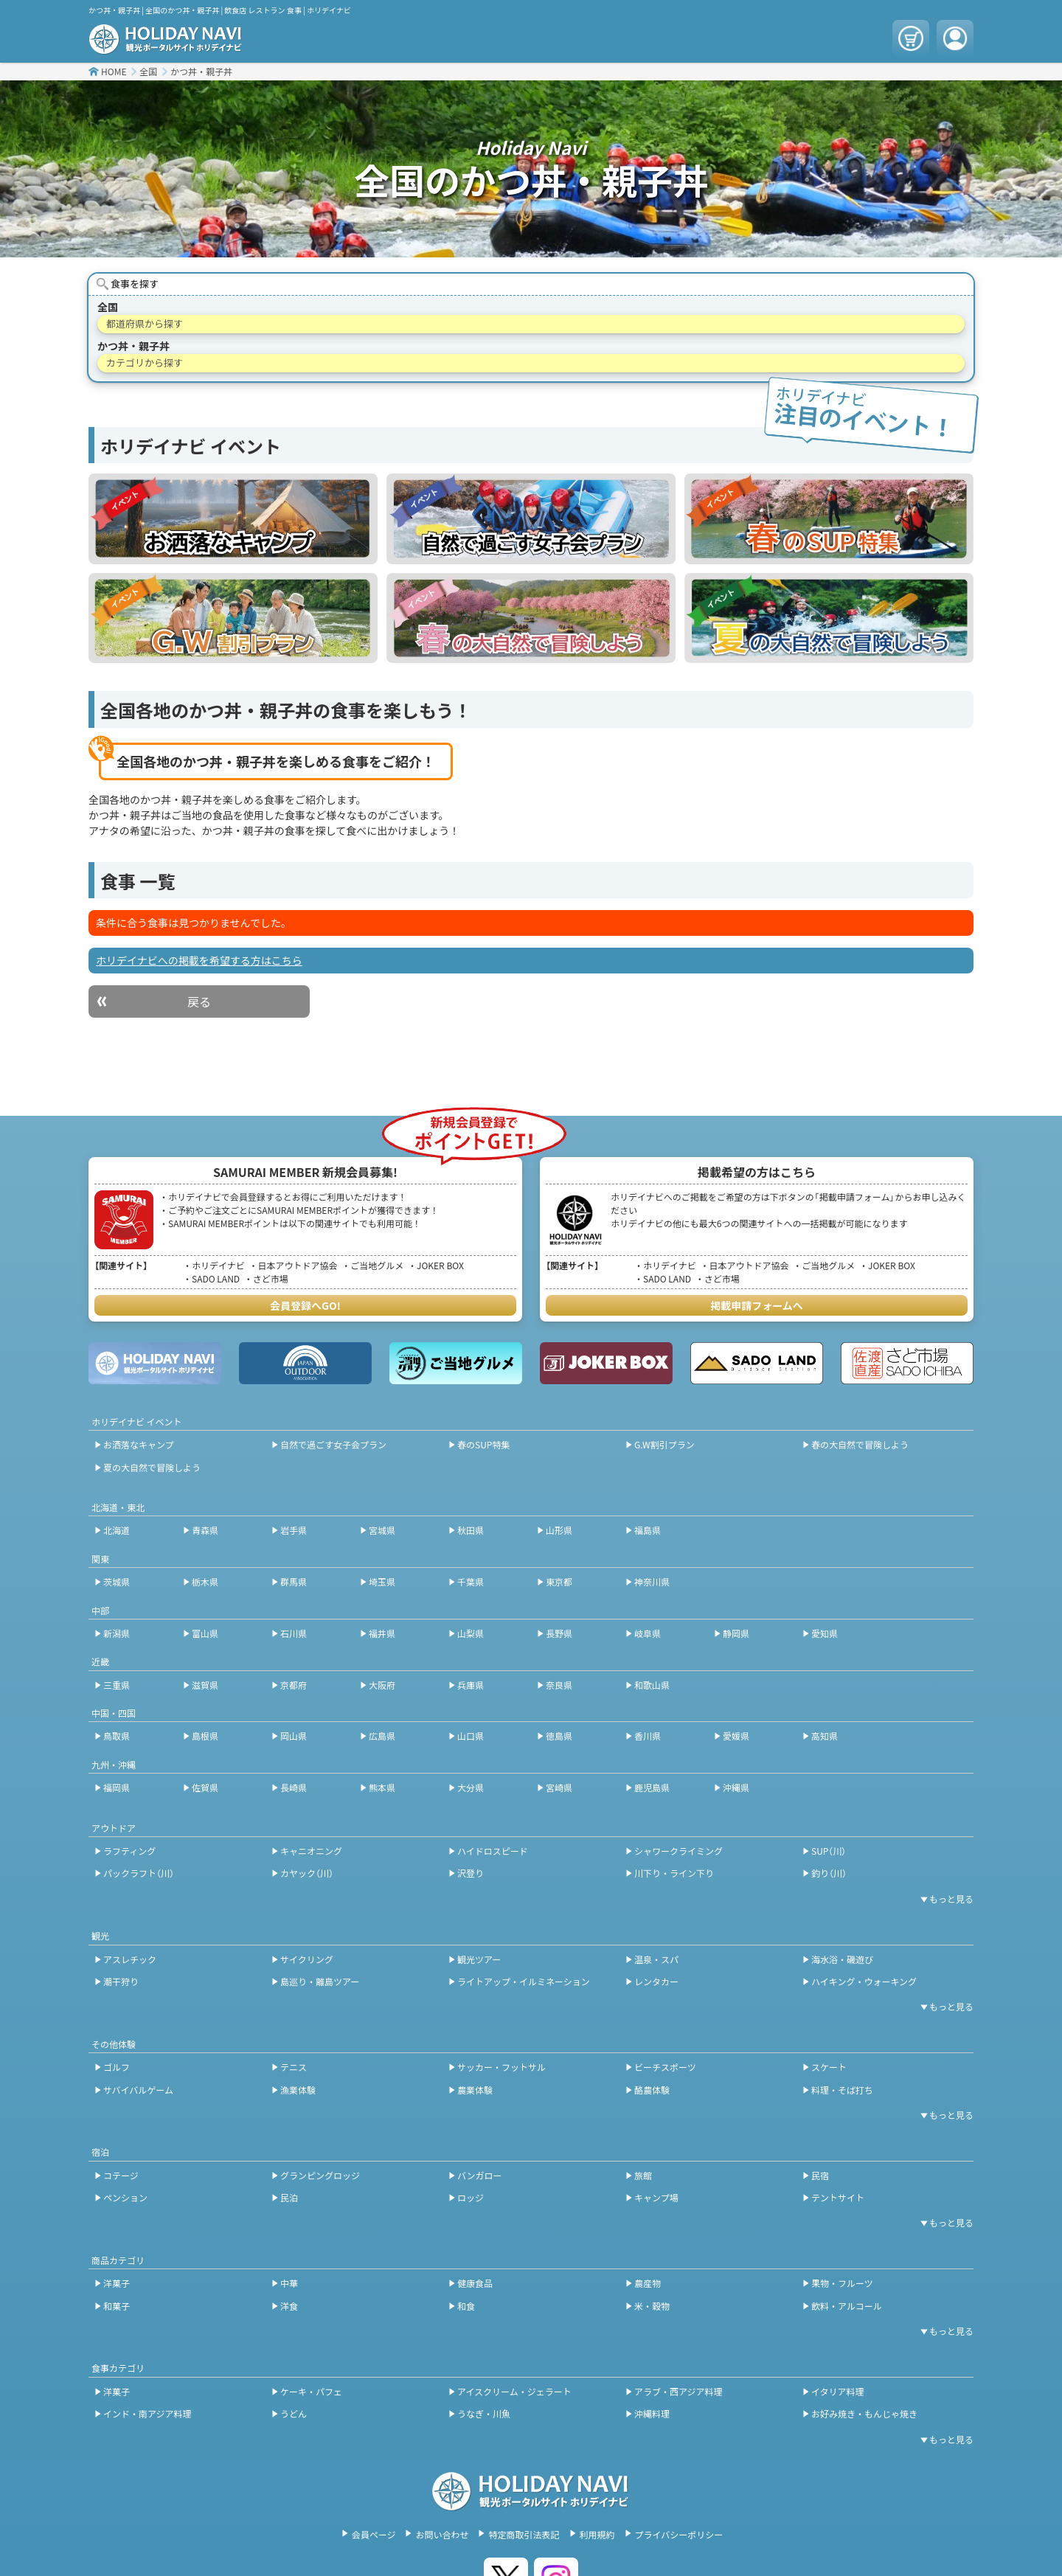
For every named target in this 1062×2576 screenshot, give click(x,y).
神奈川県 (652, 1581)
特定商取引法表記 (523, 2534)
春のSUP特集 (483, 1444)
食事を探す (135, 284)
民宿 (820, 2175)
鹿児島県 (652, 1787)
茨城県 (116, 1581)
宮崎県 (559, 1787)
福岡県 (116, 1787)
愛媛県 (736, 1735)
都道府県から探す (144, 323)
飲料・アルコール (846, 2305)
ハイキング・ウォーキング (864, 1981)
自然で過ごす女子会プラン (333, 1444)
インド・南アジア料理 (147, 2413)
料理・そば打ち (842, 2089)
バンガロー (479, 2175)
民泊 (289, 2197)
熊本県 (382, 1787)
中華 (289, 2283)
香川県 (647, 1735)
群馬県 (293, 1581)
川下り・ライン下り (674, 1873)
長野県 (559, 1633)
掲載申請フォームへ (756, 1305)
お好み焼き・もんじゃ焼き (864, 2413)
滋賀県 (205, 1684)
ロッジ (470, 2197)
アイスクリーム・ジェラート (514, 2391)
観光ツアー (479, 1959)
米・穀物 (652, 2305)
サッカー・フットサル (501, 2067)
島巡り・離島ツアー (319, 1981)
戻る (199, 1001)
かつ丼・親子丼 (201, 71)
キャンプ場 (656, 2197)
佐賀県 (205, 1787)
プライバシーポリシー (679, 2534)
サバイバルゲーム (138, 2089)
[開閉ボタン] (944, 1899)
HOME (113, 71)
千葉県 (470, 1581)
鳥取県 (116, 1735)
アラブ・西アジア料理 (678, 2391)
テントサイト (837, 2197)
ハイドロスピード (492, 1850)
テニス (293, 2067)
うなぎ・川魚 (483, 2413)
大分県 (470, 1787)
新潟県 (116, 1633)
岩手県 (293, 1530)
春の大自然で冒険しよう (860, 1444)
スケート (829, 2067)
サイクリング (306, 1959)
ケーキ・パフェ (311, 2391)
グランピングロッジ (320, 2175)
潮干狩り (121, 1981)
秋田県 (470, 1530)
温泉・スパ (656, 1959)
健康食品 (475, 2283)
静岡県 (736, 1633)
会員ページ (374, 2534)
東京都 (559, 1581)
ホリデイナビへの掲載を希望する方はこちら (199, 960)
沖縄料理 (652, 2413)
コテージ (121, 2175)
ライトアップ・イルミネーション (523, 1981)
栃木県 (205, 1581)
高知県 (824, 1735)
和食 (466, 2305)
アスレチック (129, 1959)
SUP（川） (828, 1850)
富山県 (205, 1633)
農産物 (647, 2283)
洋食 (289, 2305)
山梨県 (470, 1633)
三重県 (116, 1684)
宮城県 (382, 1530)
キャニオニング (311, 1850)
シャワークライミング (678, 1850)
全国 (148, 71)
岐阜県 (647, 1633)
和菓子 (116, 2305)
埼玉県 (382, 1581)
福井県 (382, 1633)
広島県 (382, 1735)
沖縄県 (736, 1787)
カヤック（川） (306, 1873)
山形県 (559, 1530)
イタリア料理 (837, 2391)
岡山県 (293, 1735)
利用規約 (597, 2534)
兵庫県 (470, 1684)
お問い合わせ (441, 2534)
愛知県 (824, 1633)
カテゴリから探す (144, 362)
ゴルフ (116, 2067)
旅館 (643, 2175)
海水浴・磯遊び (842, 1959)
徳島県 (559, 1735)
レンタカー (656, 1981)
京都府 (293, 1684)
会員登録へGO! (305, 1305)
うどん (293, 2413)
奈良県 (559, 1684)
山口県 (470, 1735)
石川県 (293, 1633)
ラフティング (129, 1850)
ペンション (125, 2197)
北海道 (116, 1530)
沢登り (470, 1873)
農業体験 (475, 2089)
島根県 (205, 1735)
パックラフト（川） (138, 1873)
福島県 (647, 1530)
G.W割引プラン (664, 1444)
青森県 (205, 1530)
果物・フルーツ (842, 2283)
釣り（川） (829, 1873)
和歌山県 (652, 1684)
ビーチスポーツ (665, 2067)
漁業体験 (298, 2089)
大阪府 (382, 1684)
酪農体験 (652, 2089)
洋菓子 (116, 2283)
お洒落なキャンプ (138, 1444)
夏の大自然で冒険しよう (152, 1467)
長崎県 (293, 1787)
